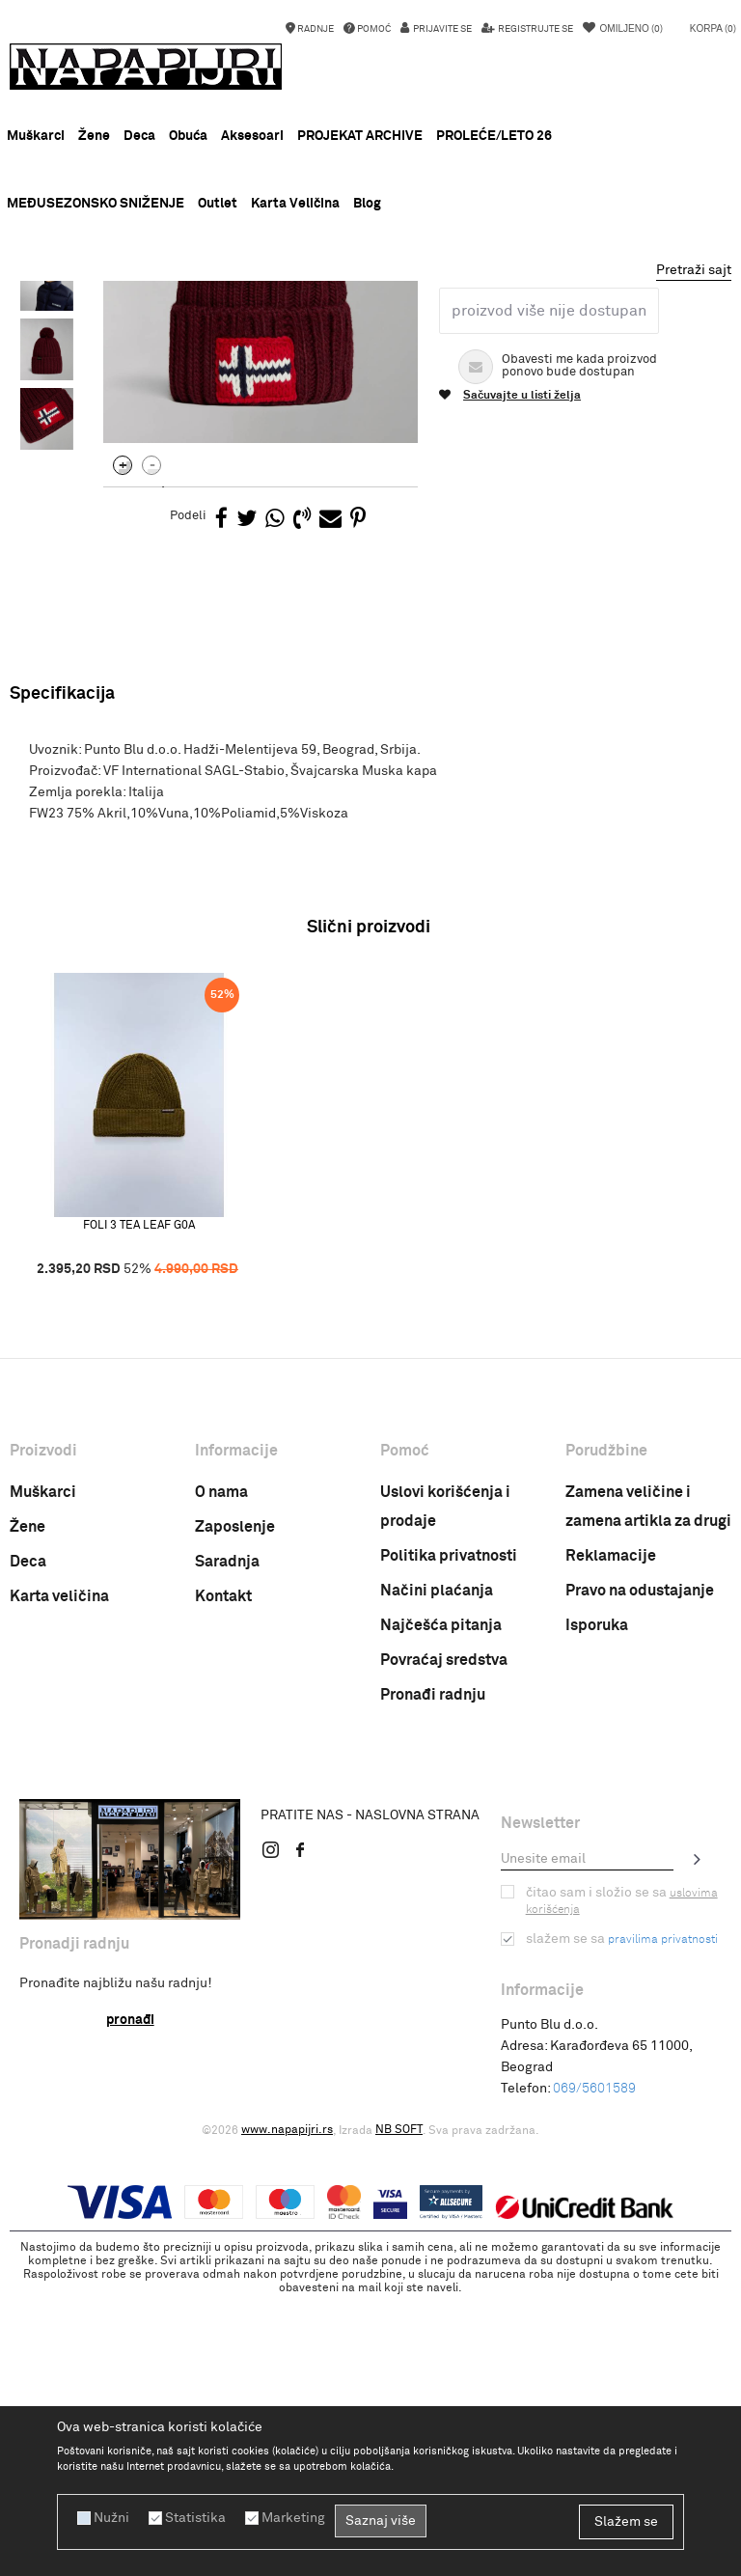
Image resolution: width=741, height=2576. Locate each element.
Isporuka (596, 1906)
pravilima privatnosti (663, 2221)
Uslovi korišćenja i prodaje (445, 1787)
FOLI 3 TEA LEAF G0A (139, 1505)
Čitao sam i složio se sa (622, 2182)
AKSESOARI (247, 327)
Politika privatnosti (448, 1836)
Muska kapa (369, 327)
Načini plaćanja (436, 1871)
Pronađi (130, 2301)
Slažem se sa (622, 2220)
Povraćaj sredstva (444, 1941)
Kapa (307, 327)
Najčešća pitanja (441, 1906)
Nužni (111, 2518)
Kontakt (223, 1877)
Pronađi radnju (432, 1975)
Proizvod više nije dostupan (549, 591)
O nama (221, 1773)
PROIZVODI (173, 327)
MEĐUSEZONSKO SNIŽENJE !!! (370, 299)
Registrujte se (534, 29)
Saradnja (227, 1842)
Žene (27, 1807)
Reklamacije (610, 1836)
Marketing (293, 2518)
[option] (370, 300)
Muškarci (43, 1773)
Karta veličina (59, 1877)
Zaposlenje (235, 1807)
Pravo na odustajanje (639, 1871)
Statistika (195, 2518)
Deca (28, 1842)
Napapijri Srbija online (69, 327)
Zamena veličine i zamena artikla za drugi (648, 1787)
